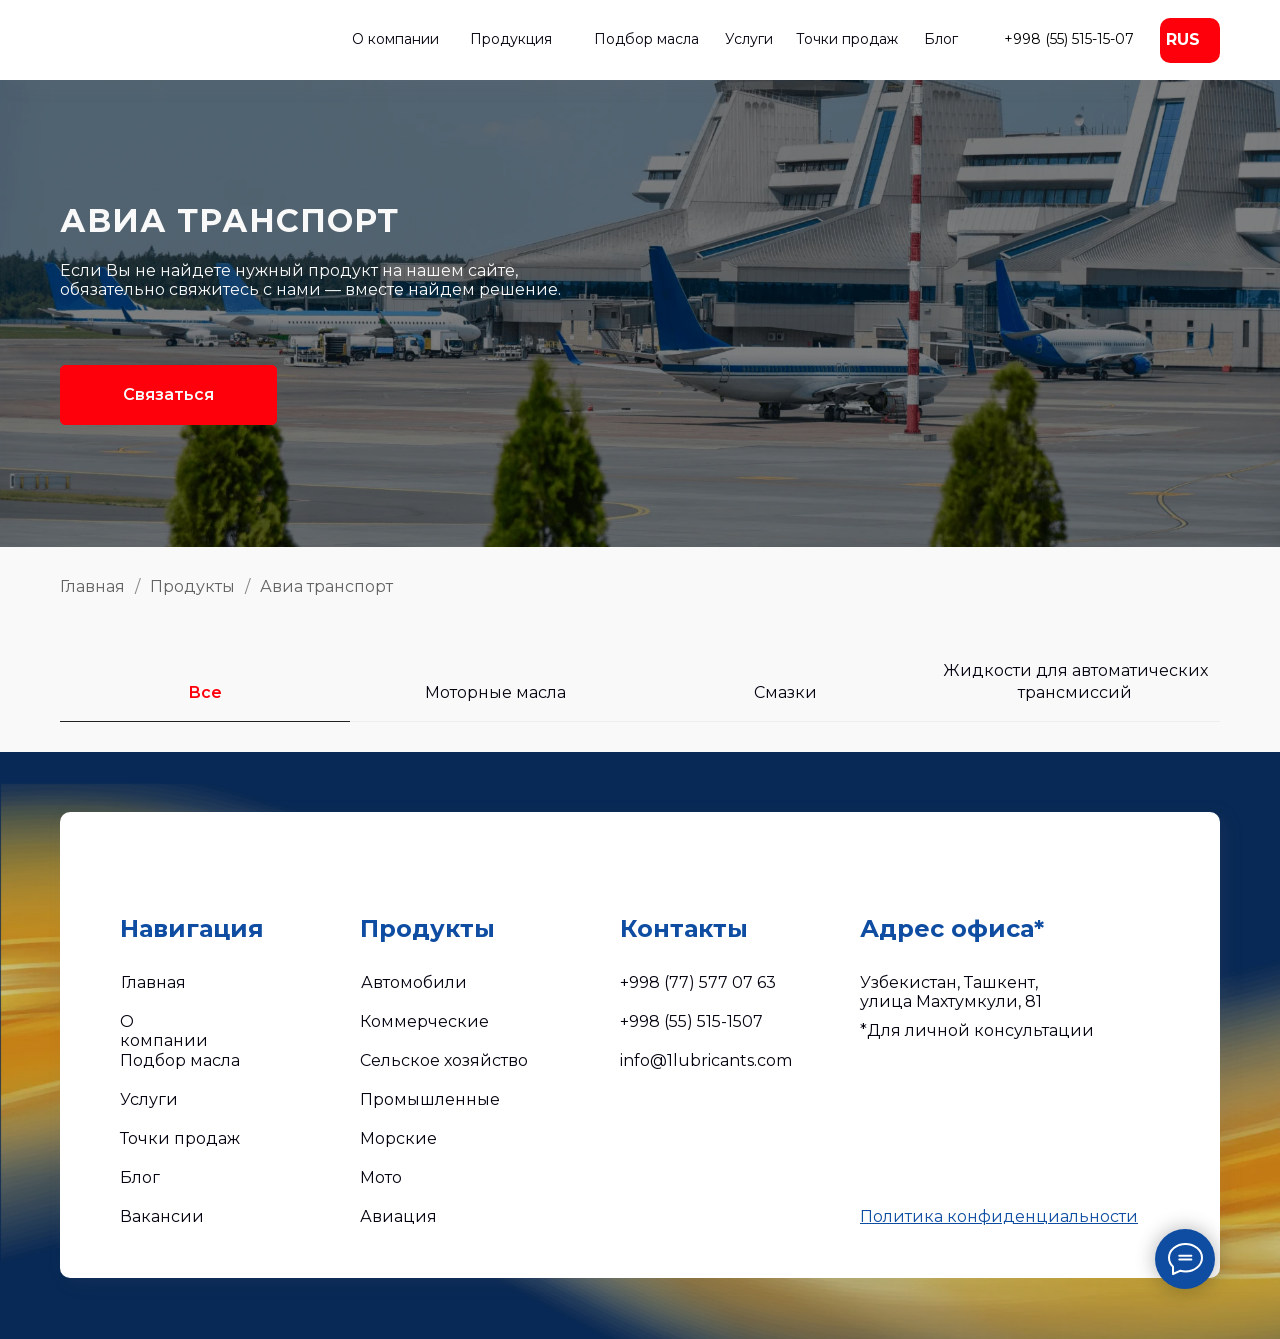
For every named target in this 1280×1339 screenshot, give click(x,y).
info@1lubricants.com (706, 1060)
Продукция (511, 39)
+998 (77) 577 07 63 (698, 982)
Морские (398, 1138)
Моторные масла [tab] (495, 692)
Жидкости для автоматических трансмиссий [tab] (1075, 681)
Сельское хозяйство (444, 1060)
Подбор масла (646, 39)
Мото (381, 1177)
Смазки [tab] (785, 692)
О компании (395, 39)
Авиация (398, 1216)
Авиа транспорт (326, 586)
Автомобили (414, 982)
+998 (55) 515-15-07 (1069, 39)
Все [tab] (205, 692)
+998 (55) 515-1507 (691, 1021)
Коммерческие (424, 1021)
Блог (941, 39)
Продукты (192, 586)
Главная (92, 586)
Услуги (749, 39)
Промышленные (430, 1099)
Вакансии (162, 1216)
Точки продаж (847, 39)
